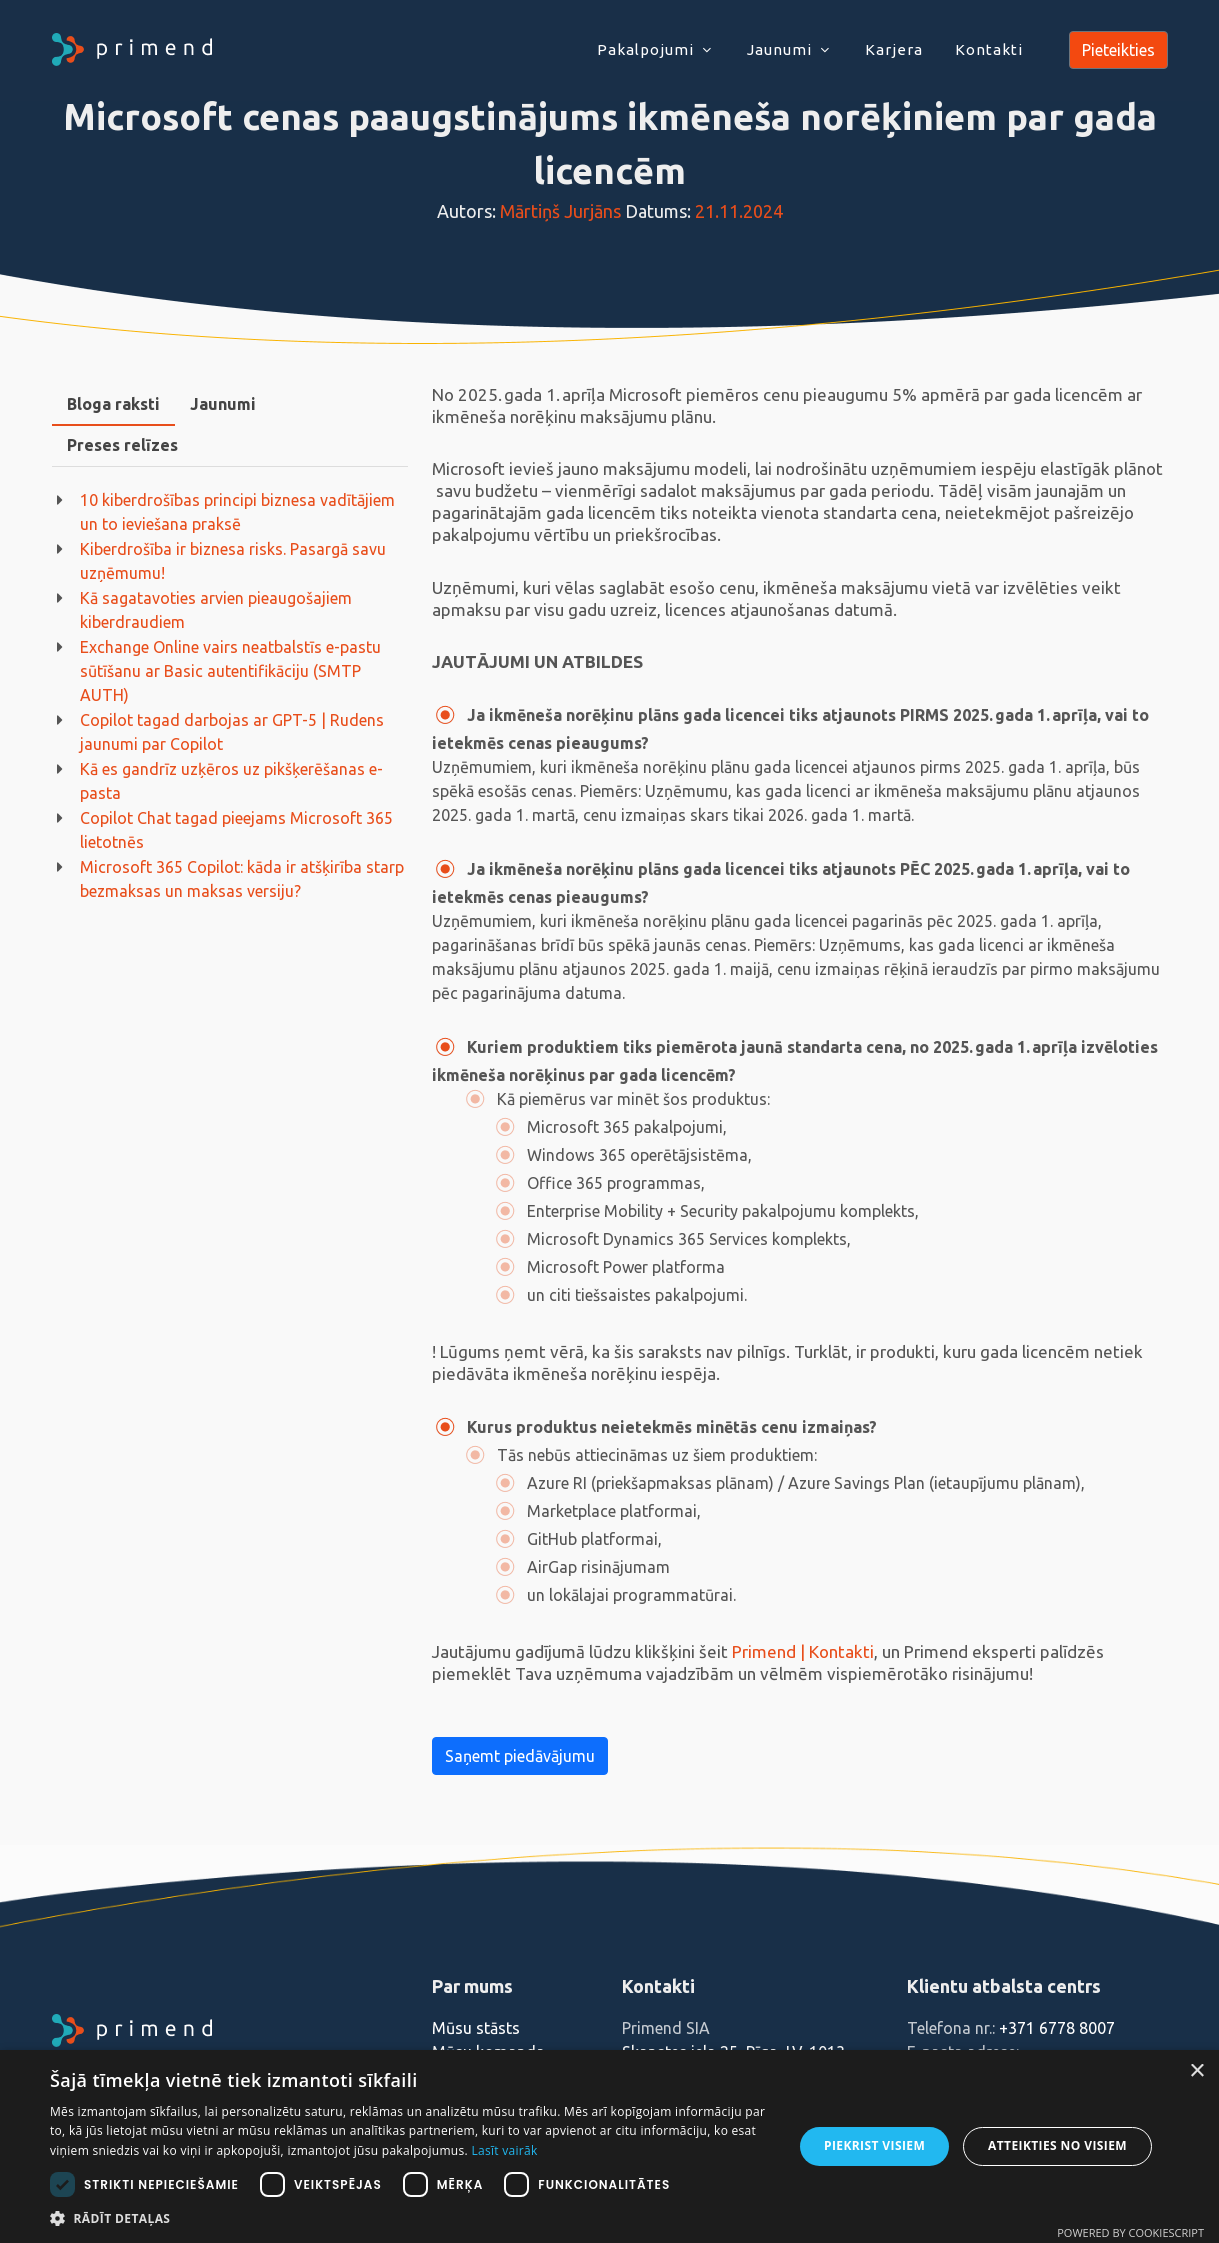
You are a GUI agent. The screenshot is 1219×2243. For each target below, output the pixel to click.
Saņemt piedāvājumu (520, 1756)
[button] (410, 2218)
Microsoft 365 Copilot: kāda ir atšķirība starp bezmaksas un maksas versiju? (242, 879)
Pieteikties (1118, 50)
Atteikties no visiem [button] (1057, 2145)
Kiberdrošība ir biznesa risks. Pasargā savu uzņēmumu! (233, 561)
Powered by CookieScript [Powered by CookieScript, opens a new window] (1130, 2232)
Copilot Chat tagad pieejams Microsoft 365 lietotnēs (236, 830)
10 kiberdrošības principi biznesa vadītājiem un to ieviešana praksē (237, 512)
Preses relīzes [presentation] (122, 445)
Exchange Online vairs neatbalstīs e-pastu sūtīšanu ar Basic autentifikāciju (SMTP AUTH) (230, 671)
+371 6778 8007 (1057, 2028)
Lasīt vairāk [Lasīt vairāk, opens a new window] (504, 2150)
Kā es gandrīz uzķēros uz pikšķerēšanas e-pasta (231, 781)
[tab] (113, 404)
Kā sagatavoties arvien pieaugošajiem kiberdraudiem (216, 610)
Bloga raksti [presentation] (113, 404)
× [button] (1196, 2071)
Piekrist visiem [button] (874, 2145)
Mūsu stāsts (476, 2028)
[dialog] (609, 2146)
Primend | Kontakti (803, 1651)
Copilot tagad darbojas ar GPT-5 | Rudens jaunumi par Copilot (232, 732)
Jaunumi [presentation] (223, 404)
